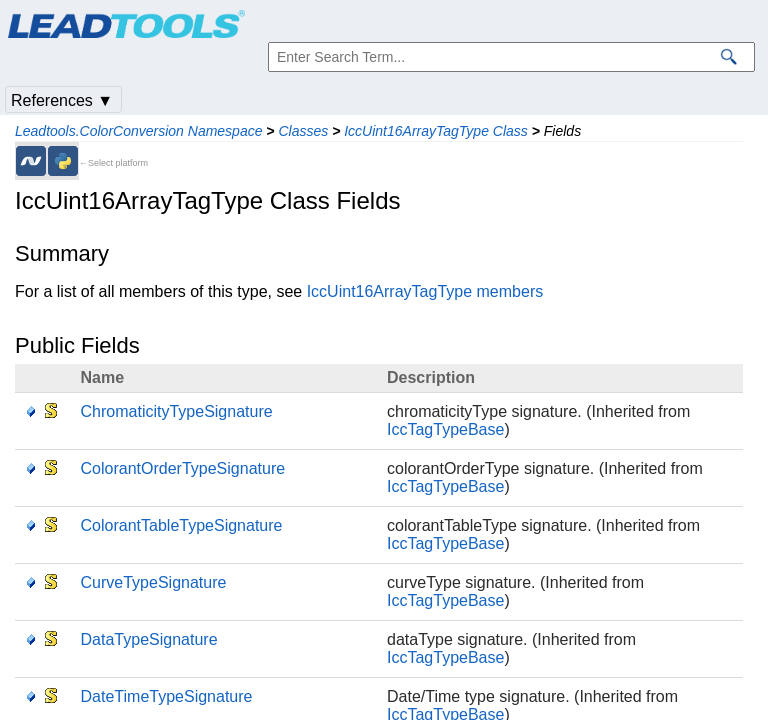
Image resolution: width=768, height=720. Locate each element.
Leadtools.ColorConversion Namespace (138, 131)
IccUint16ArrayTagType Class (436, 131)
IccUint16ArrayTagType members (425, 291)
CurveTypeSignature (154, 582)
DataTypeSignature (149, 639)
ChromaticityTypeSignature (177, 411)
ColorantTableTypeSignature (182, 525)
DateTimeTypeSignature (167, 696)
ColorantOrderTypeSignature (183, 468)
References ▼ (62, 100)
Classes (303, 131)
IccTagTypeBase (445, 429)
